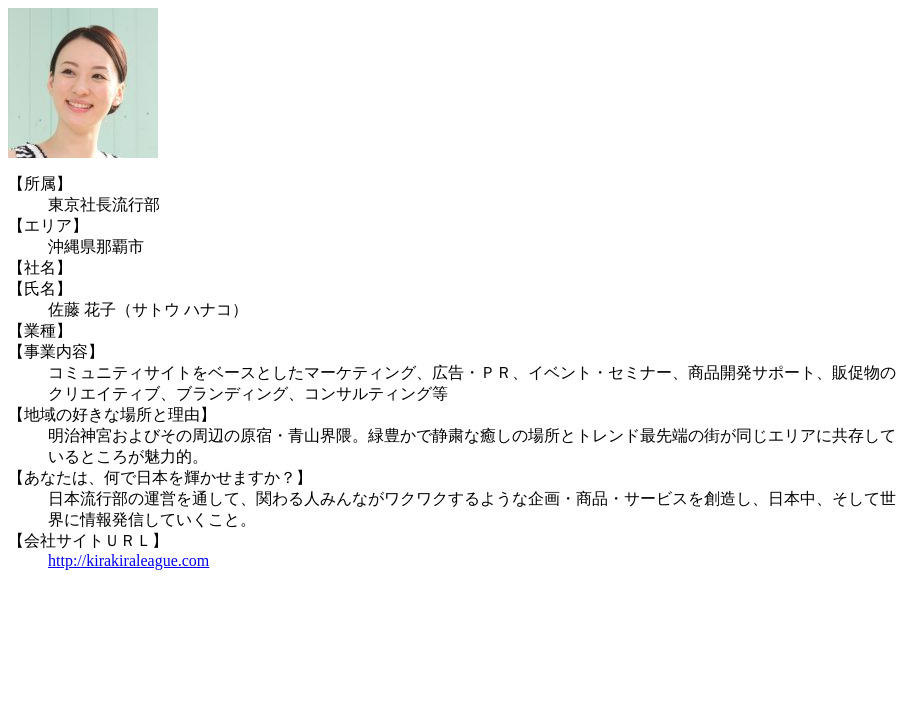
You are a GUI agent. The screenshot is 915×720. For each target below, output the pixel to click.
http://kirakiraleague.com (128, 560)
